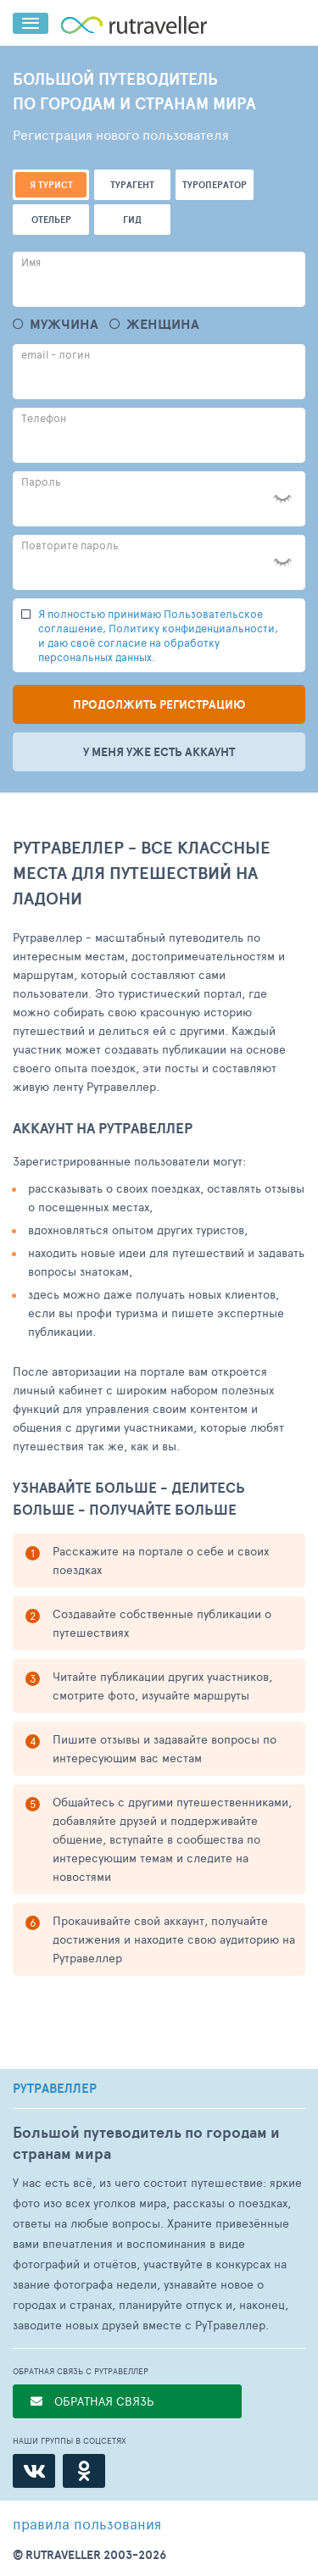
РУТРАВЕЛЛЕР (55, 2088)
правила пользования (87, 2523)
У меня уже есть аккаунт (159, 751)
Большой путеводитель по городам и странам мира (146, 2143)
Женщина (162, 324)
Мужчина (64, 324)
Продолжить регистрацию (159, 704)
